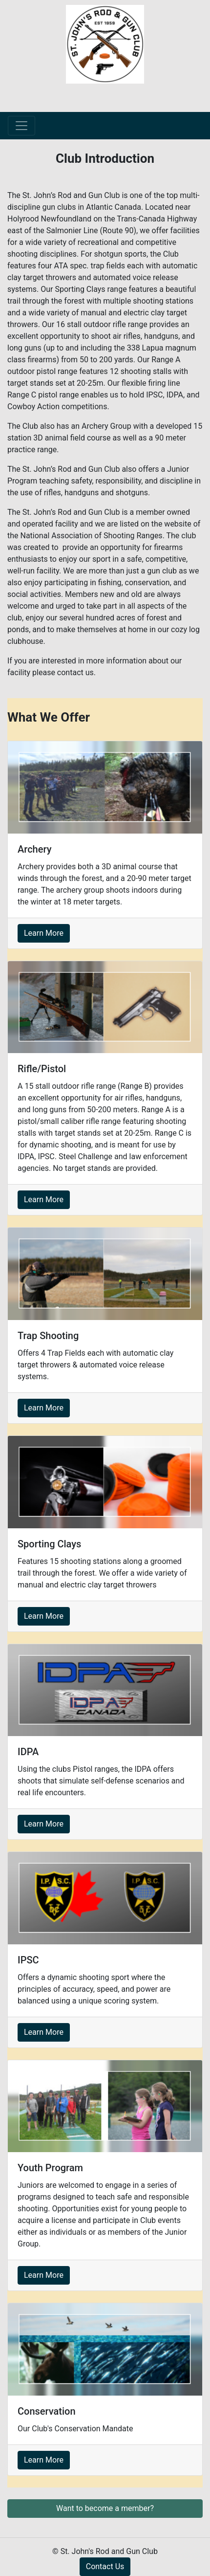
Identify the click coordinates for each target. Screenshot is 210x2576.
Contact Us (105, 2566)
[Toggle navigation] (21, 125)
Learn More (43, 933)
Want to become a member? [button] (105, 2508)
